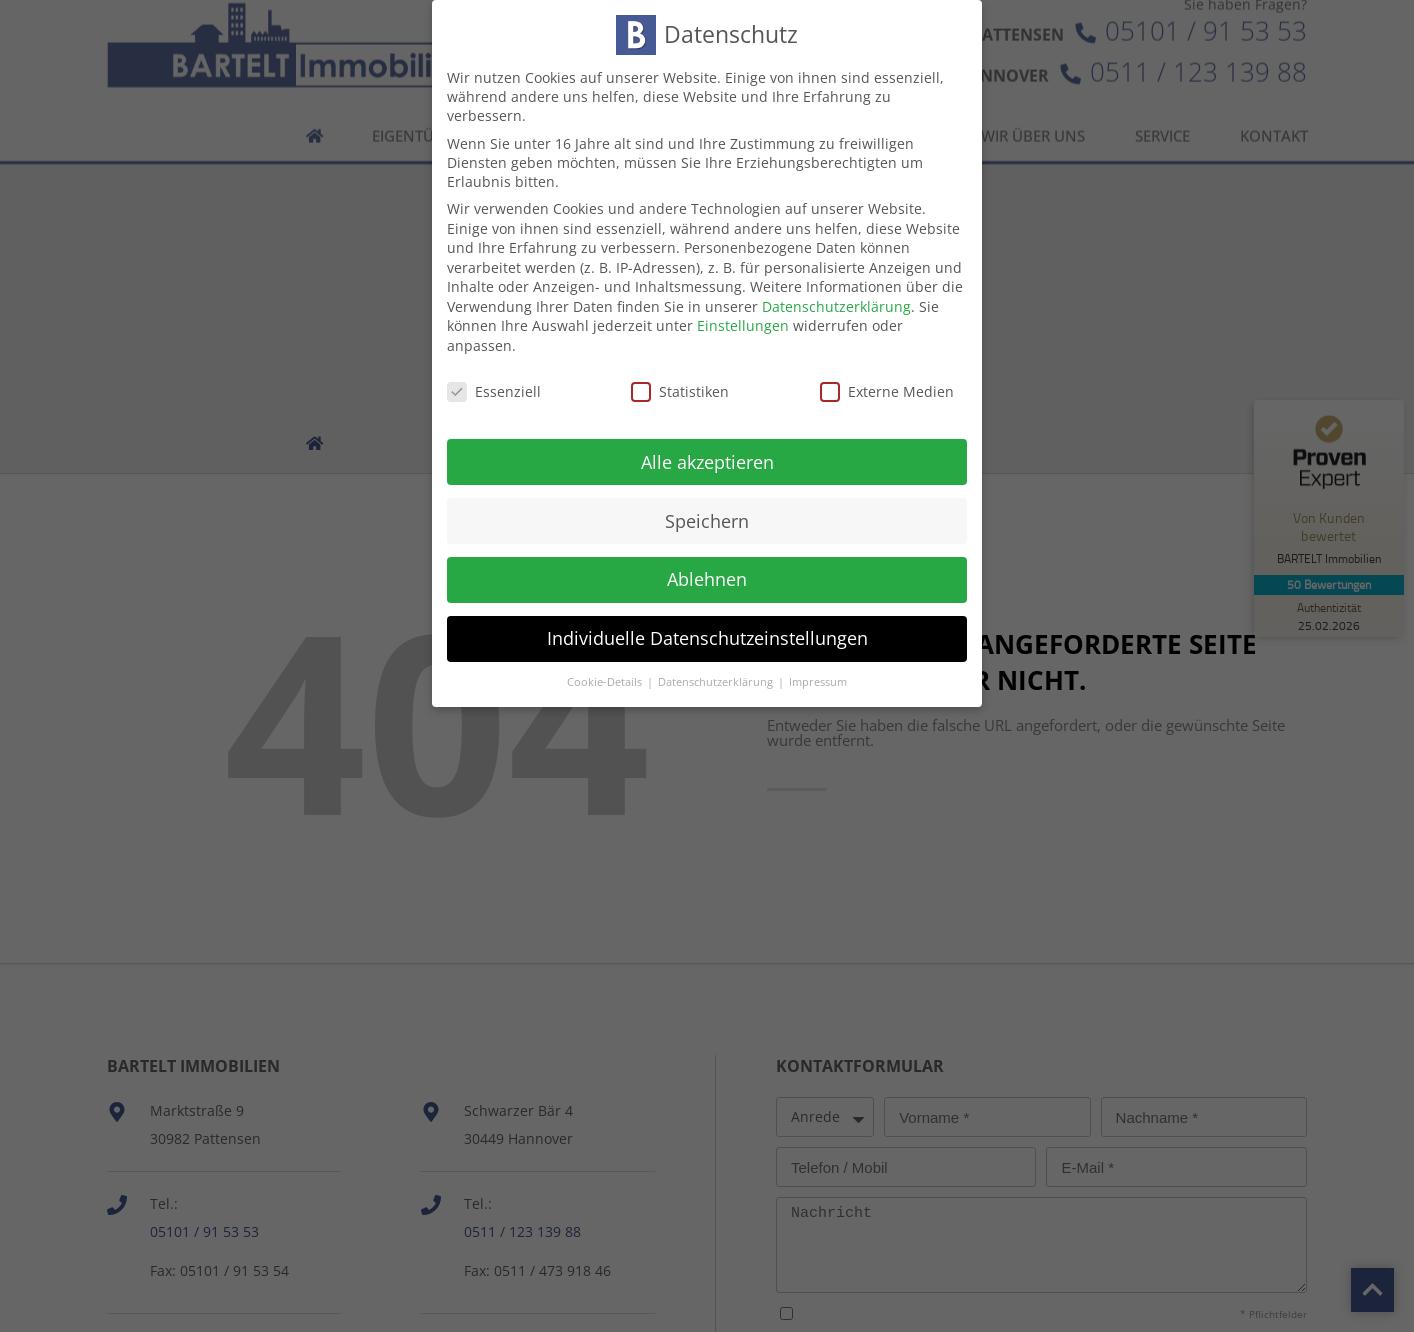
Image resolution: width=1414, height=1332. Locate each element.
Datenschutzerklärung (836, 285)
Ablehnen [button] (707, 559)
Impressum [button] (818, 662)
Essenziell (494, 370)
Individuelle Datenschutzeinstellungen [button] (707, 618)
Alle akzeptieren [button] (707, 441)
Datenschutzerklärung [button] (717, 662)
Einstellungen (743, 305)
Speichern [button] (707, 500)
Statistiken (680, 370)
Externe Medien (887, 370)
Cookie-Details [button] (606, 662)
